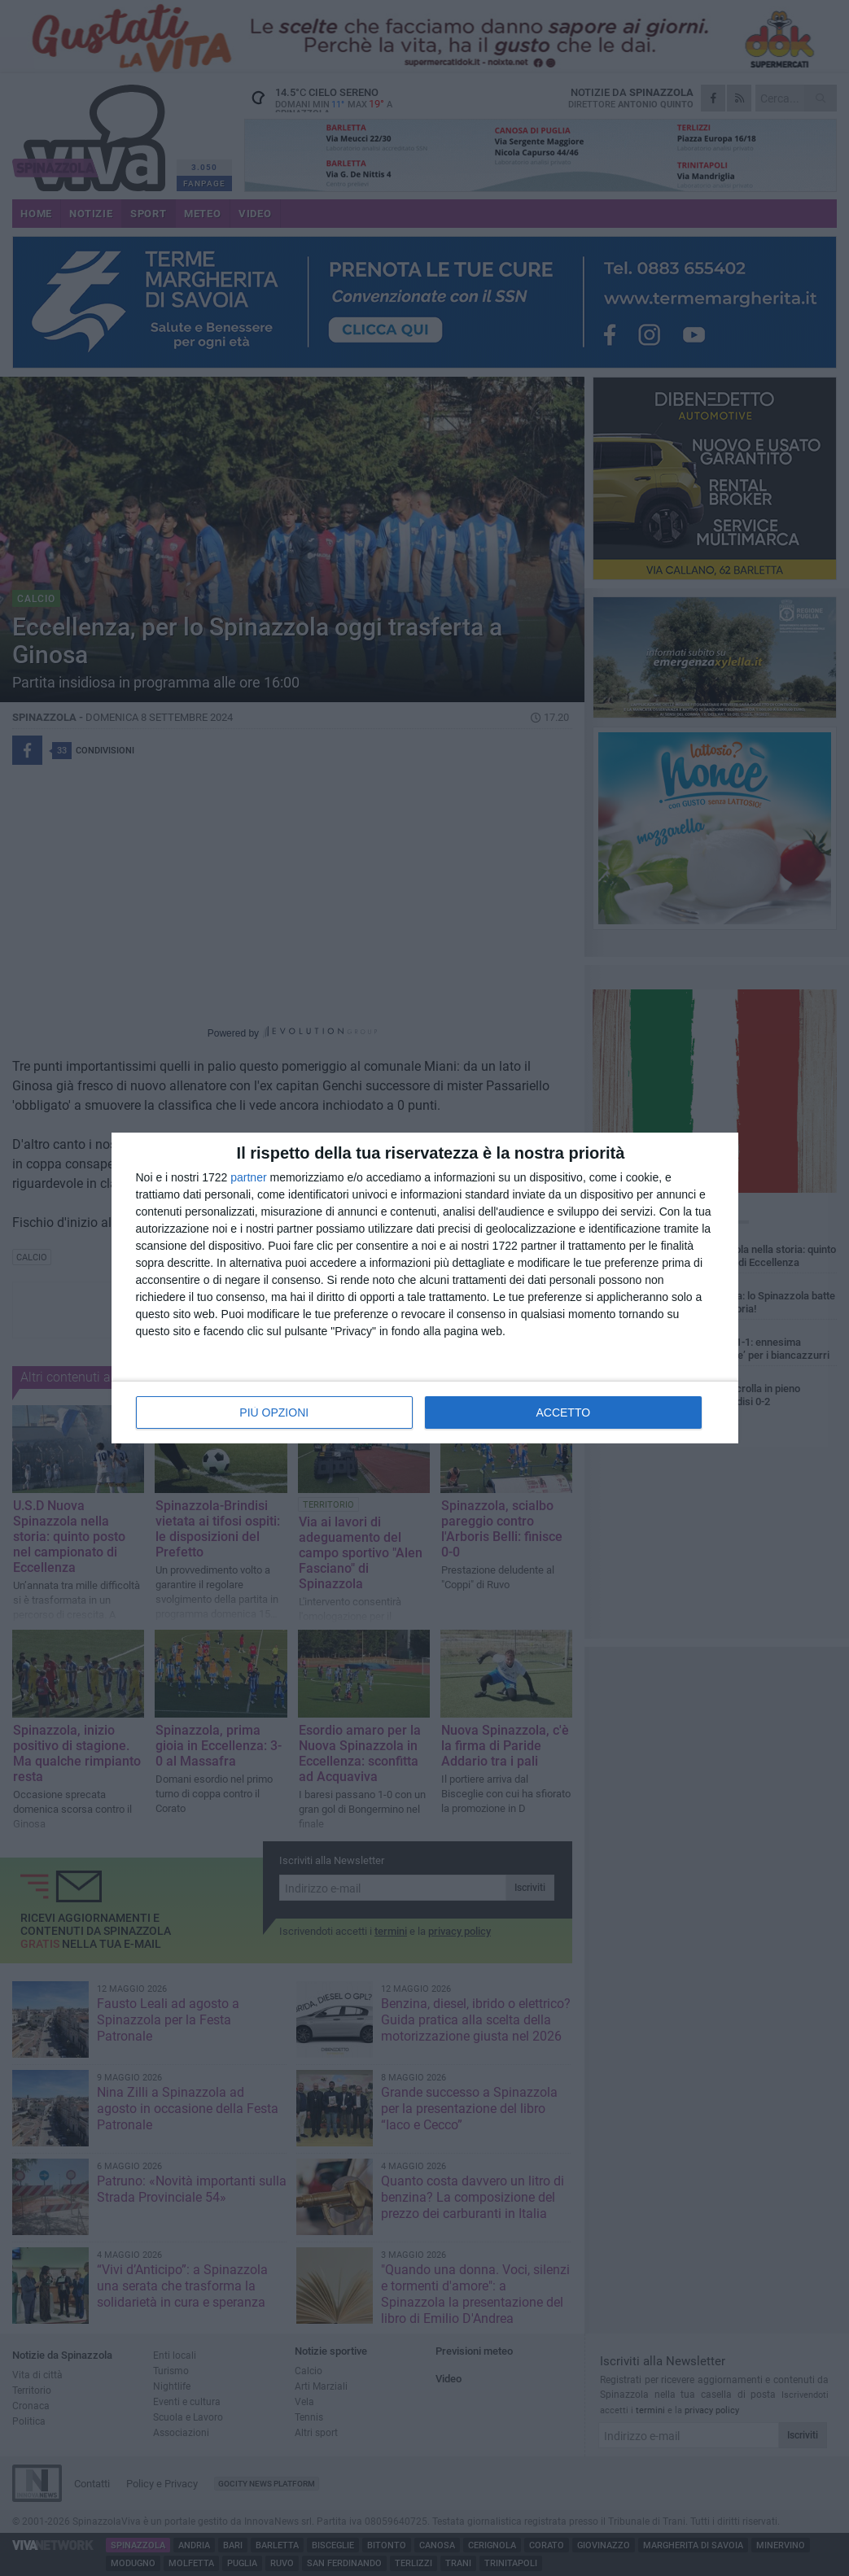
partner (248, 1177)
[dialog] (425, 1288)
